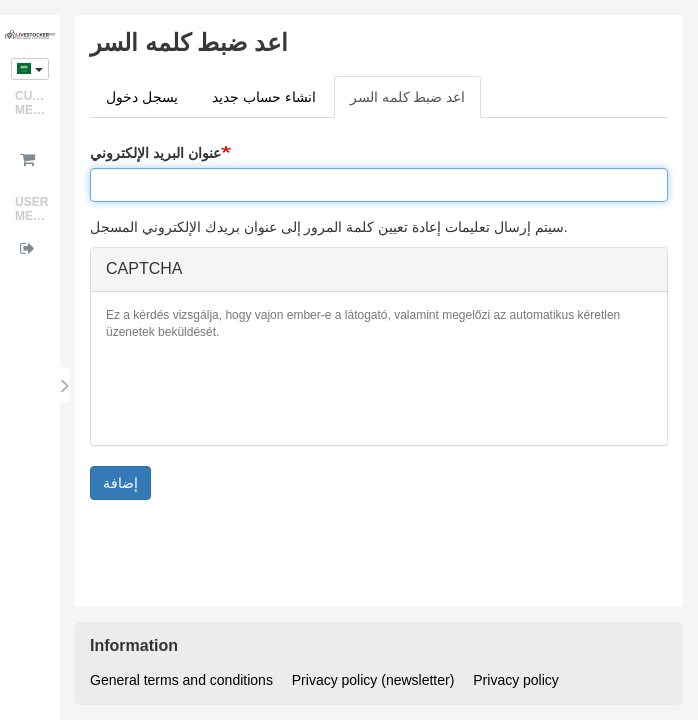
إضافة (120, 483)
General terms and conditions (181, 680)
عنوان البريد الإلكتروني (155, 153)
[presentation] (258, 391)
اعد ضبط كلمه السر (416, 102)
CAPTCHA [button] (144, 268)
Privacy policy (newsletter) (373, 680)
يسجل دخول (142, 97)
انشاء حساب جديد (264, 97)
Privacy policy (516, 680)
